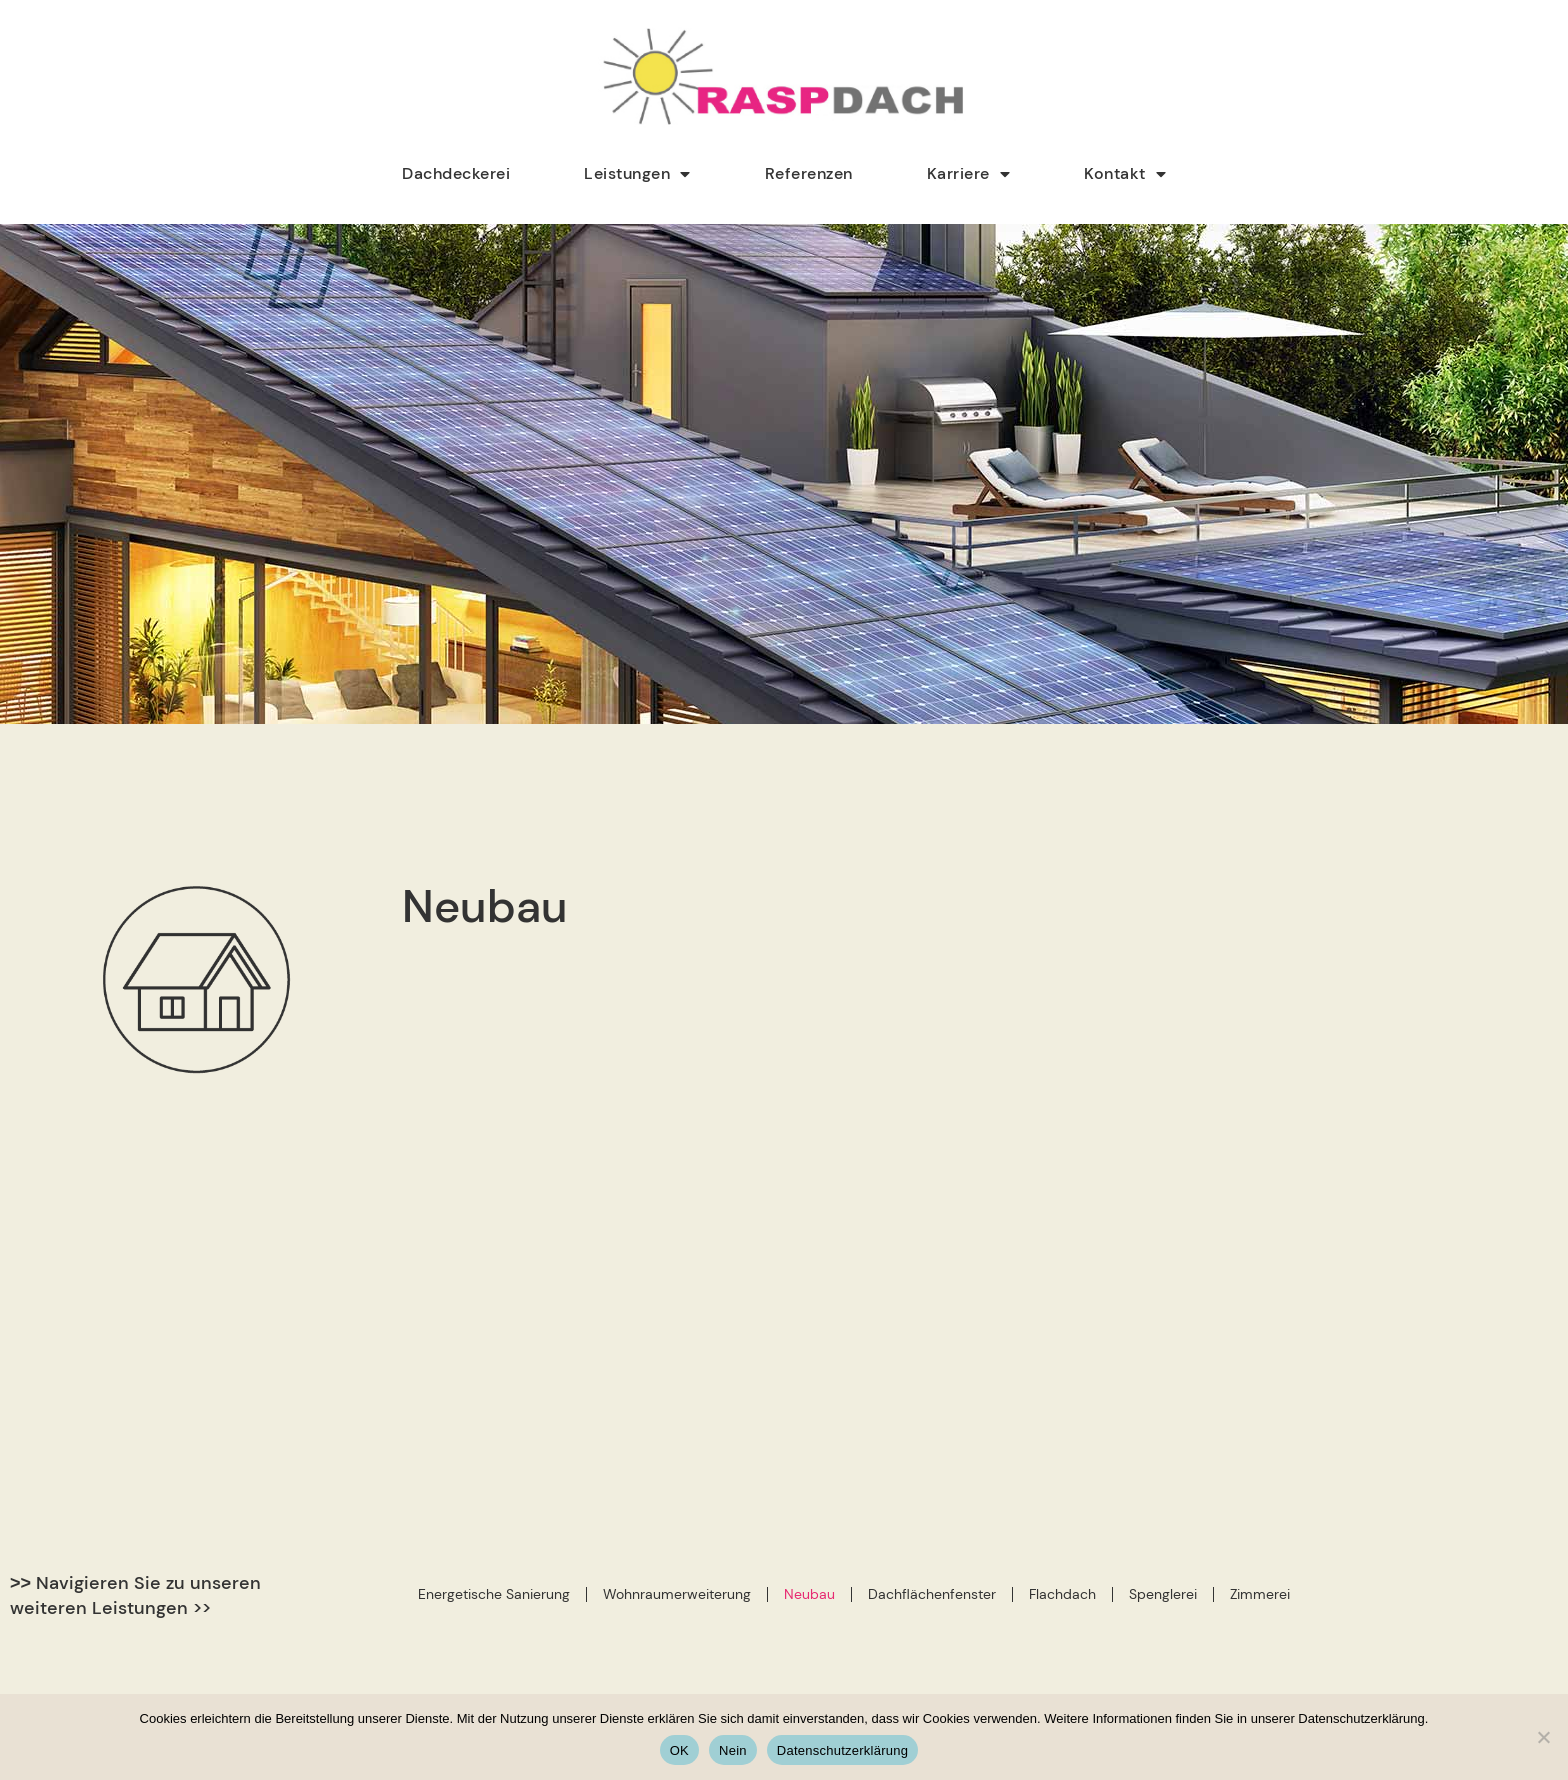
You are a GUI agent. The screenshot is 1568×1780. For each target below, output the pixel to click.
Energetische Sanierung (494, 1267)
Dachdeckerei (456, 173)
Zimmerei (1260, 1267)
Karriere (969, 174)
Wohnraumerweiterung (677, 1267)
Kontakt (1125, 174)
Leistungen (637, 174)
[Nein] (1543, 1737)
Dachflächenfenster (932, 1267)
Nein (733, 1750)
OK (679, 1750)
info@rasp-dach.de (903, 1671)
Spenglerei (1163, 1267)
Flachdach (1062, 1267)
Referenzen (809, 173)
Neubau (809, 1267)
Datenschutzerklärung (842, 1750)
